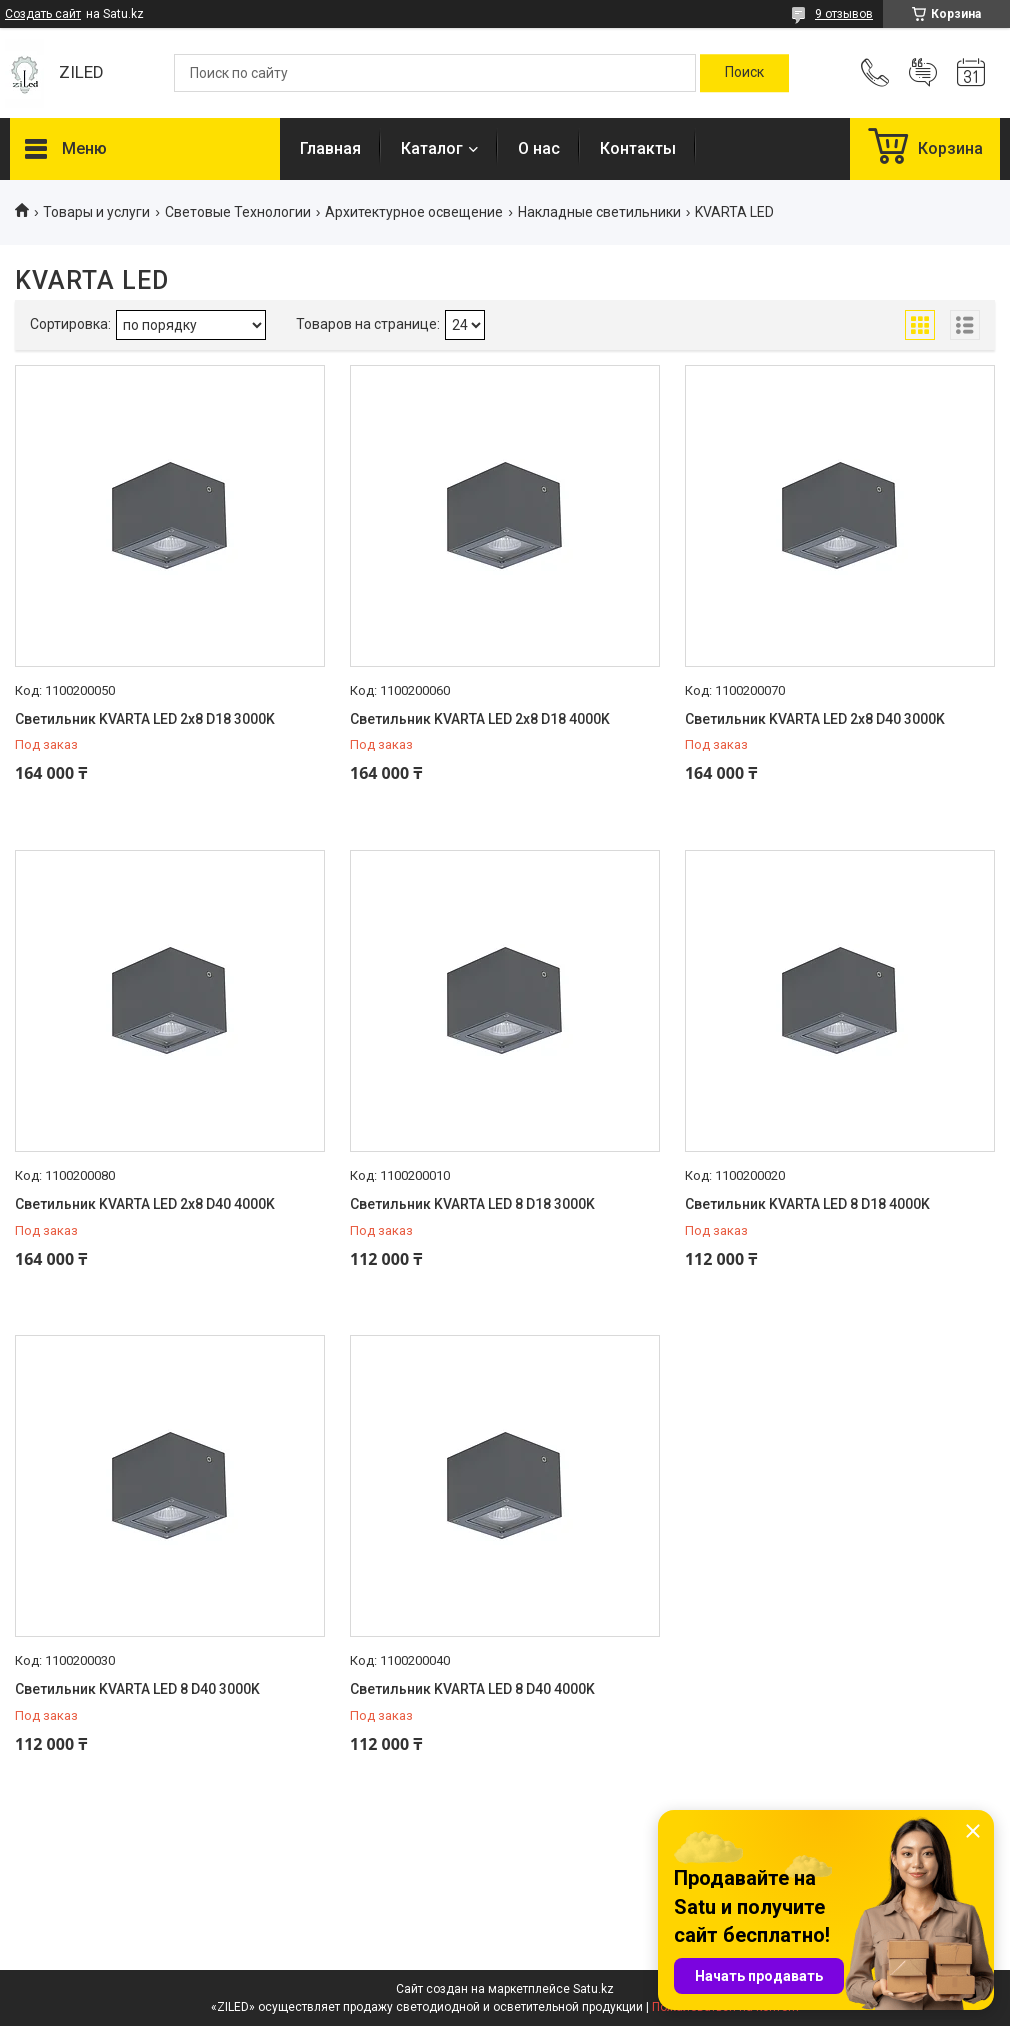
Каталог (432, 148)
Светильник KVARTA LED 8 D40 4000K (472, 1689)
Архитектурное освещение (414, 212)
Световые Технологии (238, 212)
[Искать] (744, 73)
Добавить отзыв (923, 73)
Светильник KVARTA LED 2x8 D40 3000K (815, 719)
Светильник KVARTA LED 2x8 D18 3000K (145, 719)
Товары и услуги (96, 212)
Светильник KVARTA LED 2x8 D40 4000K (145, 1204)
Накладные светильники (599, 212)
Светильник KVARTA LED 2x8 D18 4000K (480, 719)
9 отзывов (844, 14)
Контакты (638, 148)
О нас (539, 148)
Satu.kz (593, 1989)
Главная (330, 148)
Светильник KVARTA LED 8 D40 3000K (137, 1689)
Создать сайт (43, 14)
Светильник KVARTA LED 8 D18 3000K (472, 1204)
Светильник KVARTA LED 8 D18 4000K (807, 1204)
